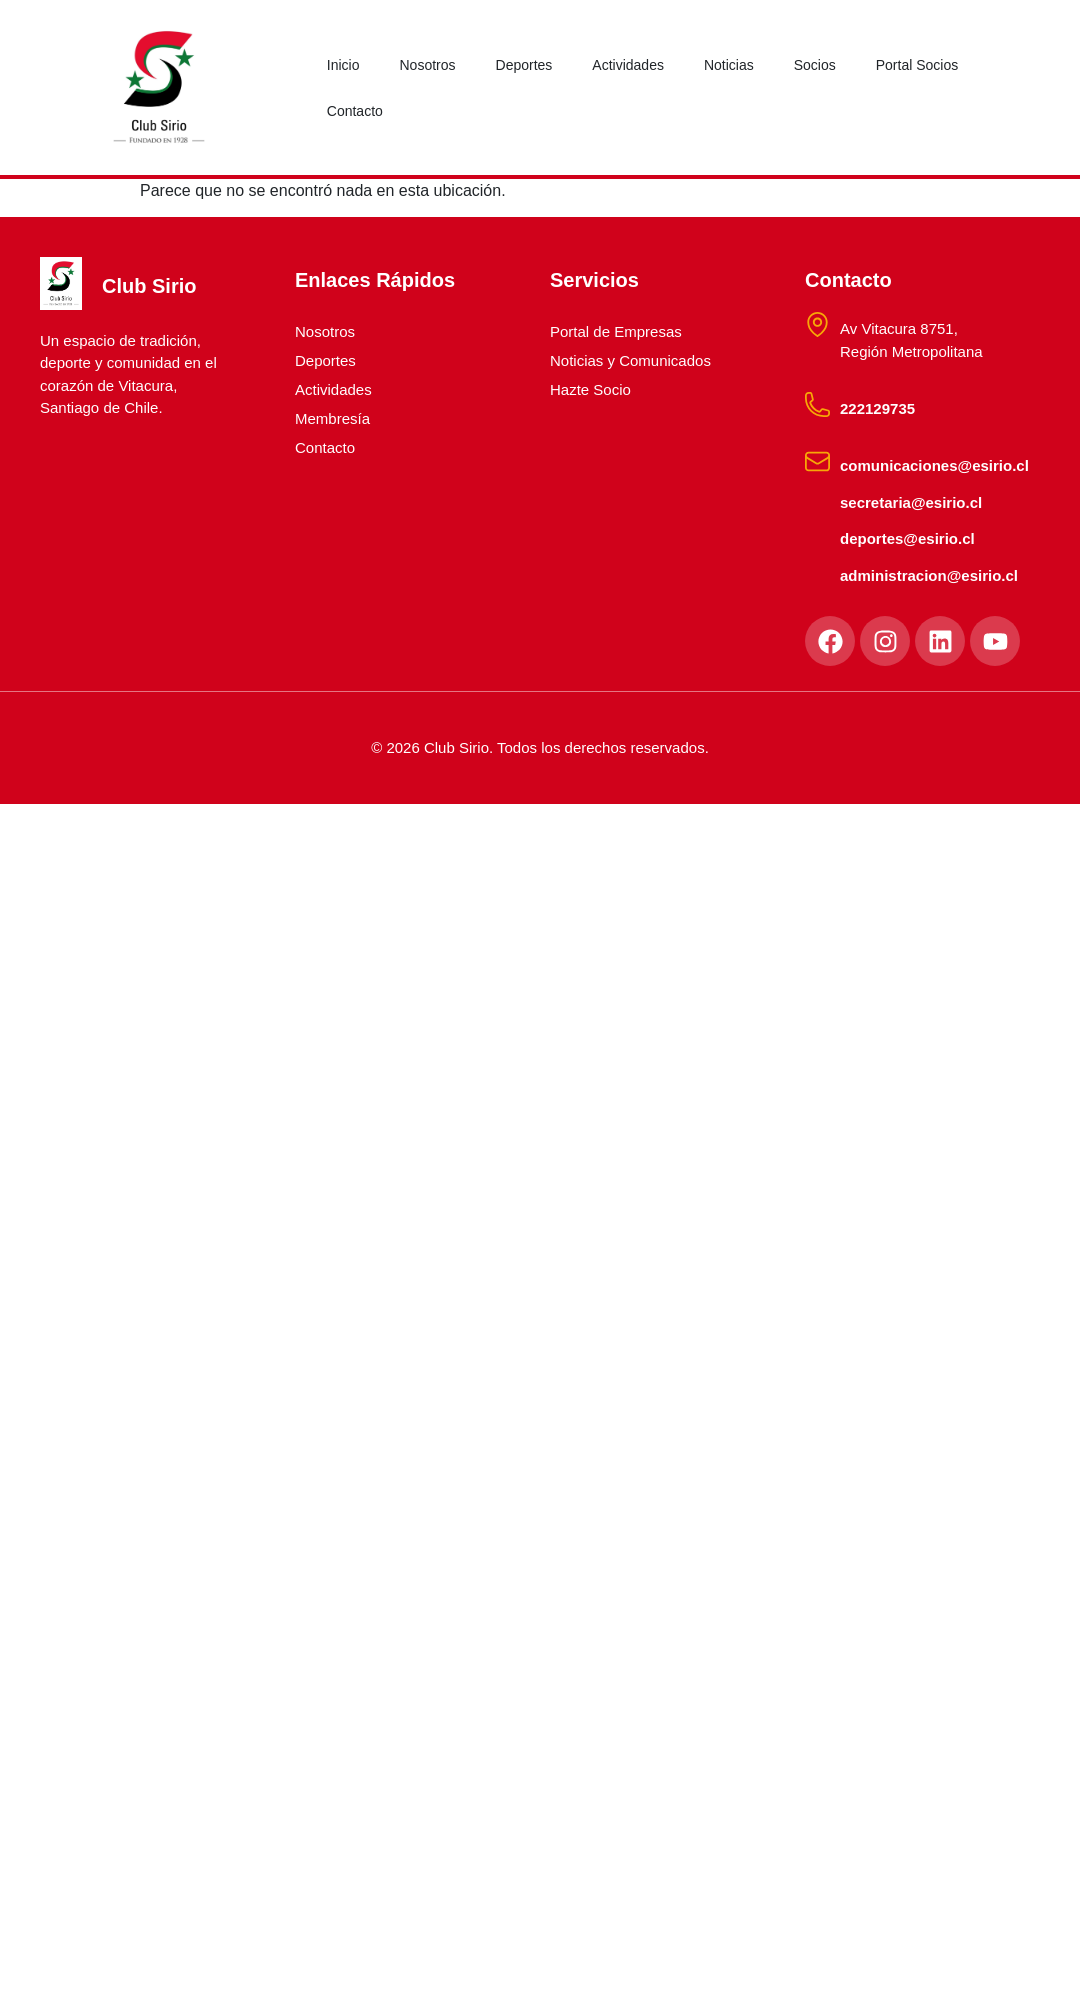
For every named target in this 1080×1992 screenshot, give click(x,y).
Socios (815, 65)
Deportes (524, 65)
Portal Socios (917, 65)
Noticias (729, 65)
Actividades (628, 65)
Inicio (343, 65)
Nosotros (427, 65)
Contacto (355, 111)
